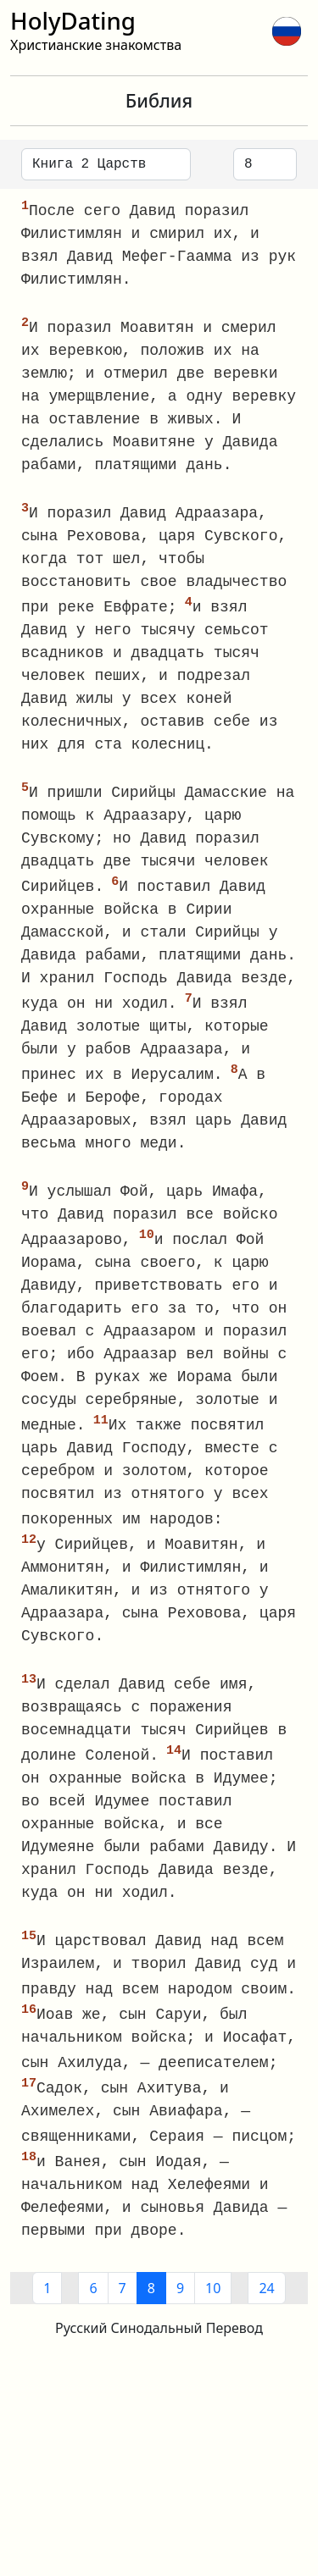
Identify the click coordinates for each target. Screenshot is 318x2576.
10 (212, 2306)
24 (266, 2306)
